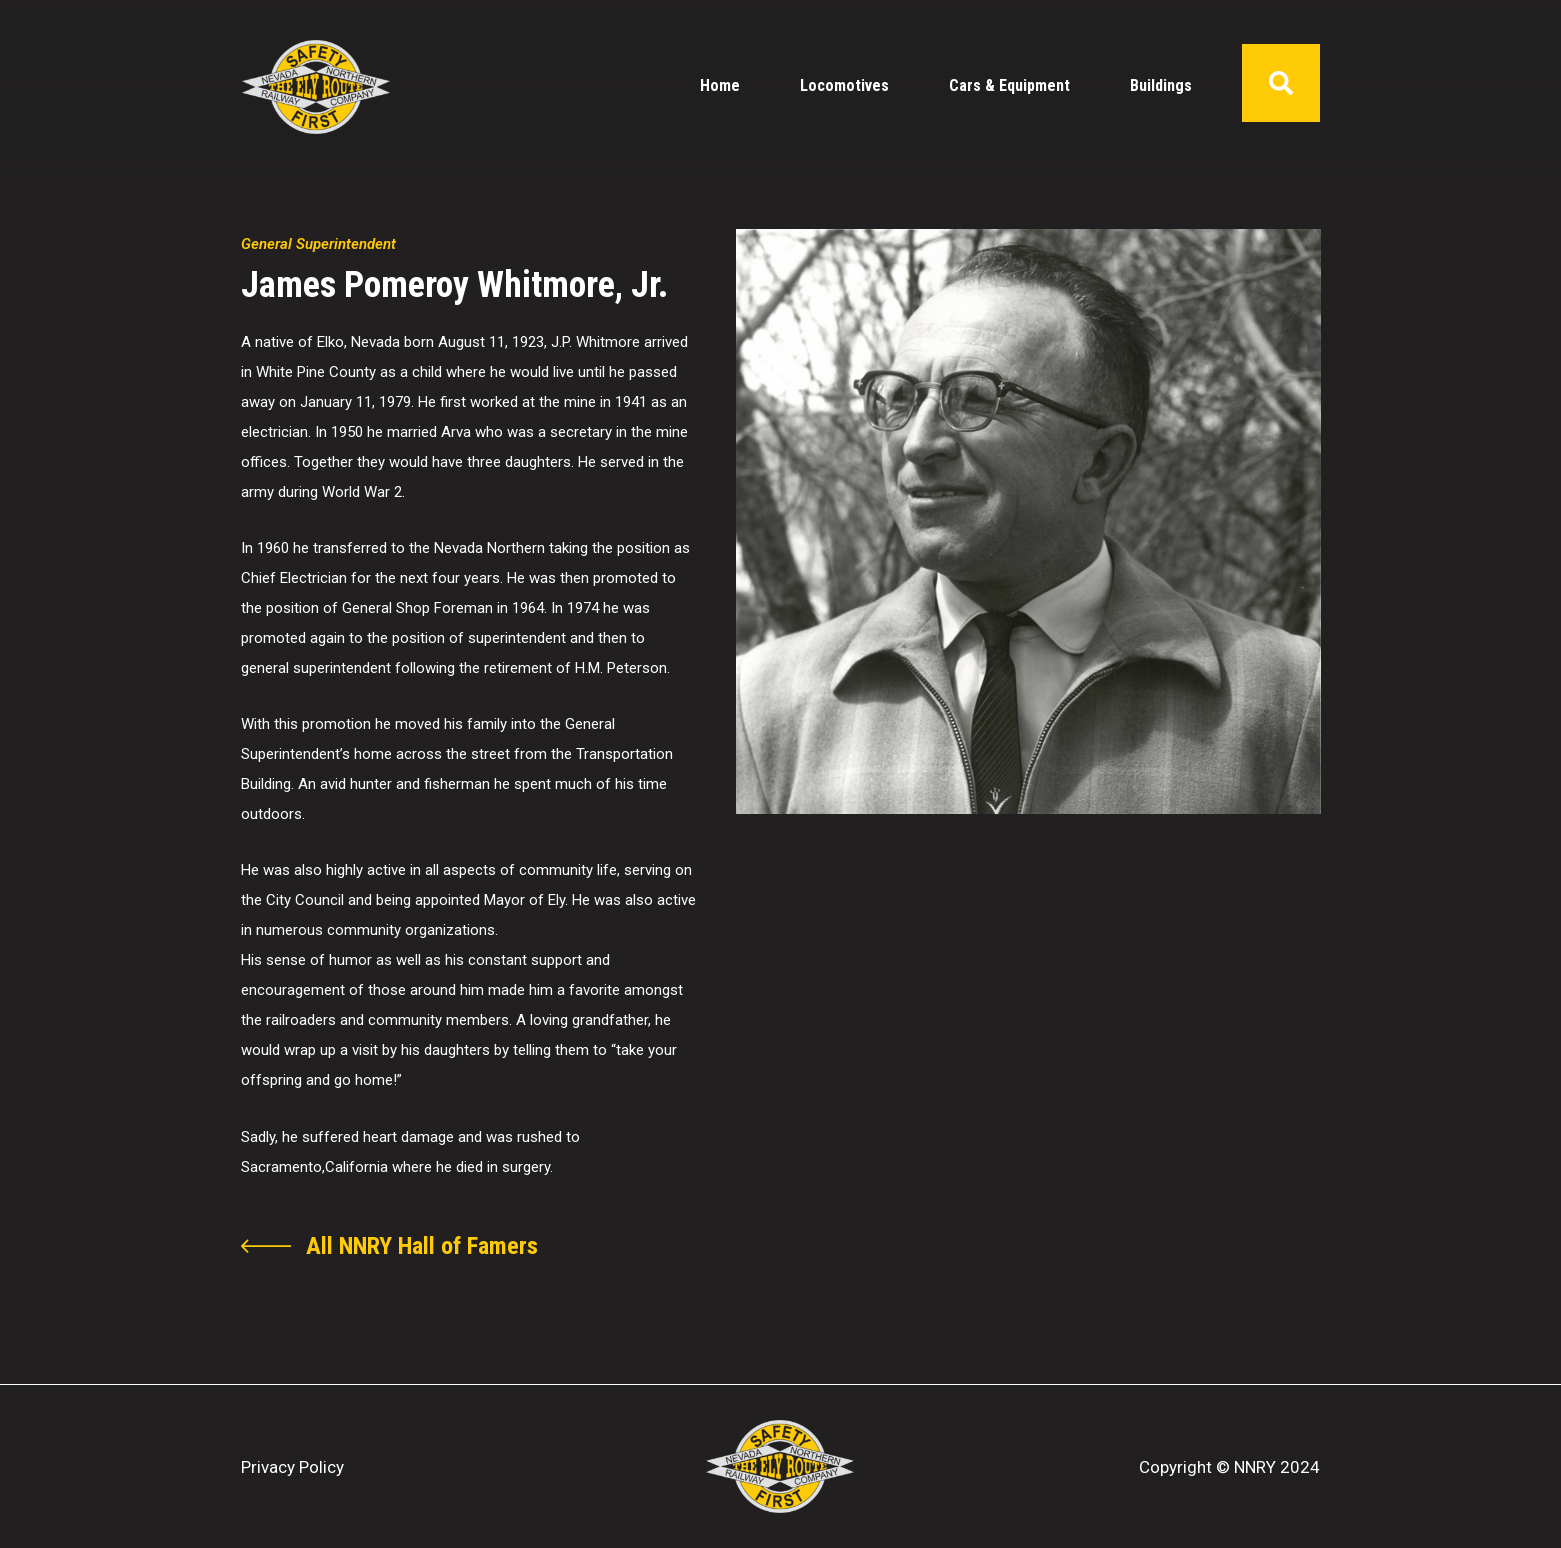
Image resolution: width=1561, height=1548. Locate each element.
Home (720, 85)
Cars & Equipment (1009, 85)
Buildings (1161, 85)
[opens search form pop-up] (1281, 83)
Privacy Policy (292, 1467)
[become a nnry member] (389, 1246)
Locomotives (844, 85)
